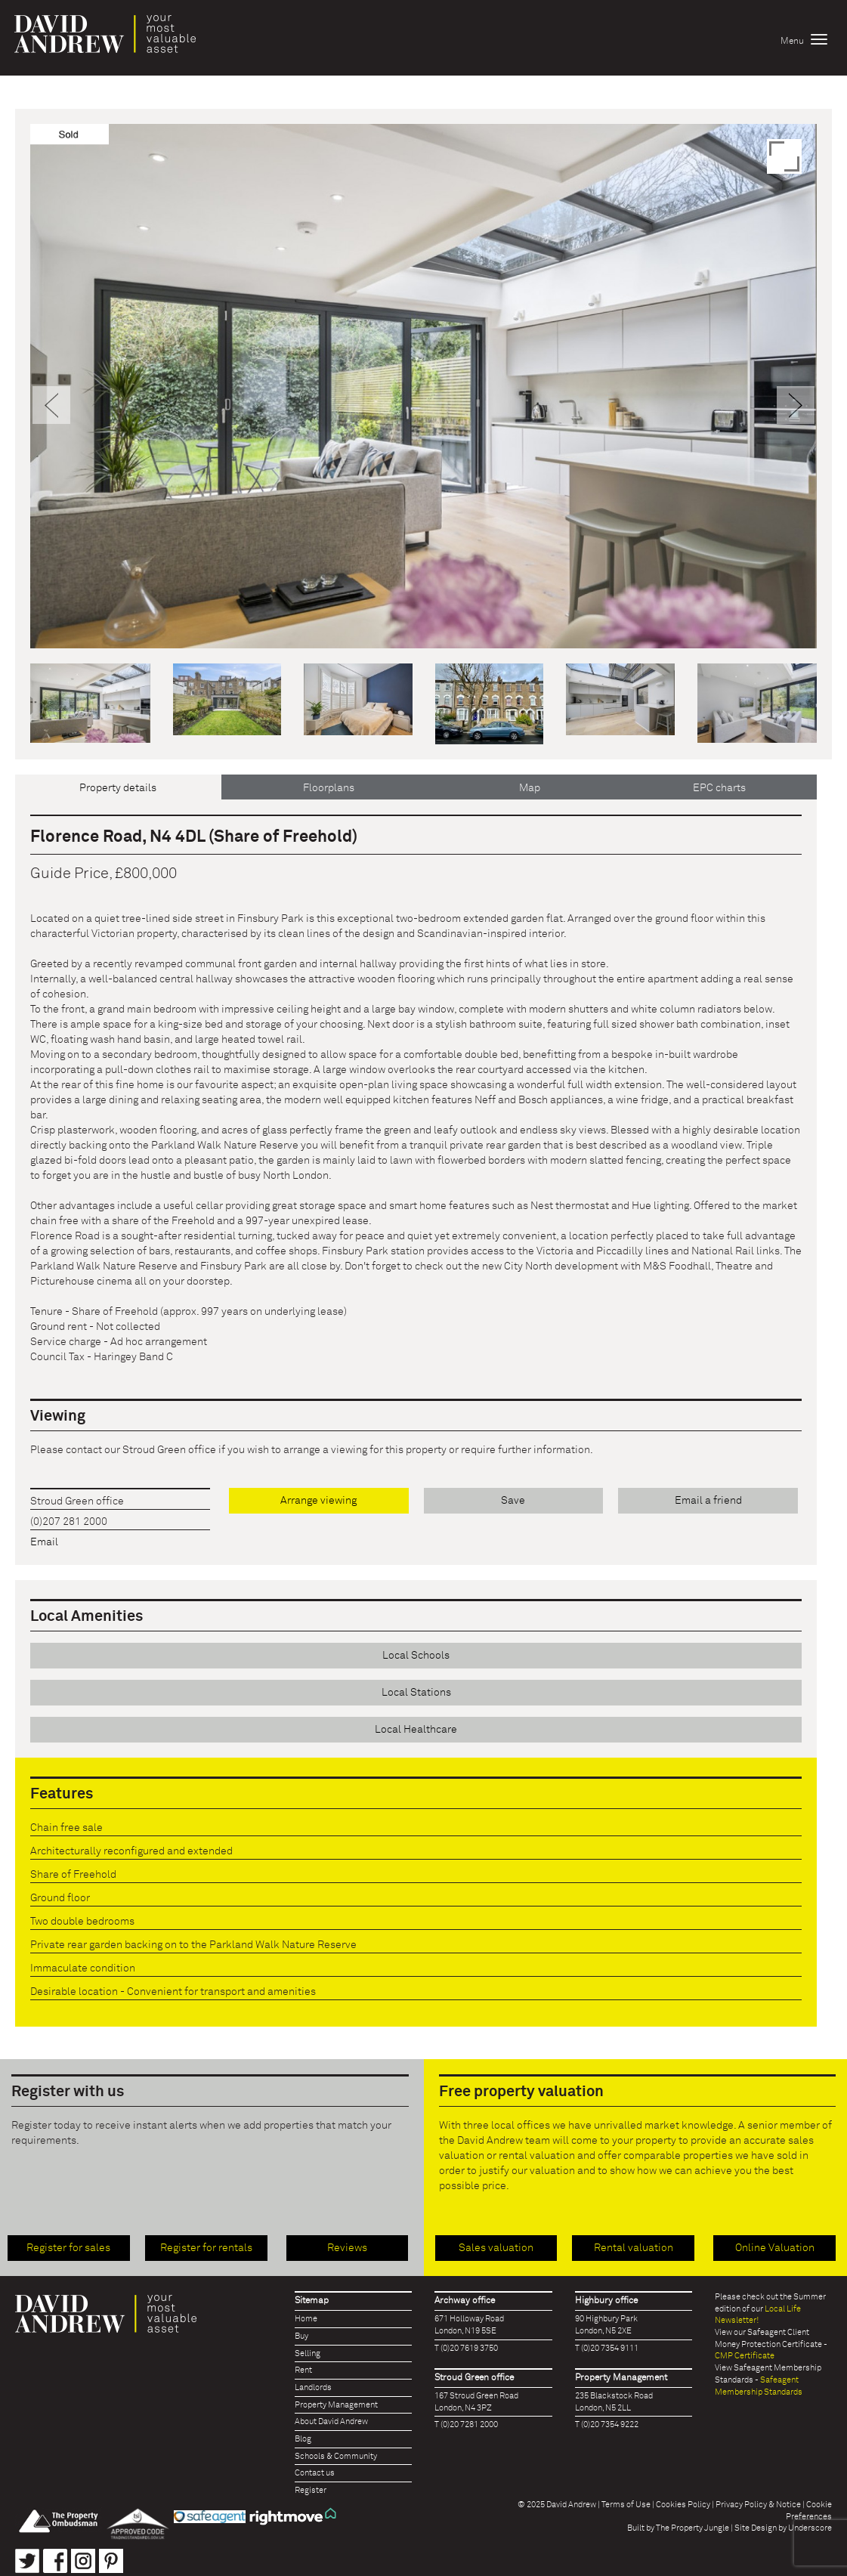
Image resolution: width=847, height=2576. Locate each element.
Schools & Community (336, 2456)
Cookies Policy (683, 2504)
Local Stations (416, 1692)
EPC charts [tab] (719, 788)
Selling (307, 2353)
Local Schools (416, 1655)
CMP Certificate (744, 2356)
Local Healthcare (416, 1729)
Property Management (336, 2405)
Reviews (347, 2248)
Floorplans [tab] (328, 788)
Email (44, 1542)
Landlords (313, 2387)
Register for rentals (206, 2248)
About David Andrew (331, 2421)
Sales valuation (496, 2248)
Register (310, 2490)
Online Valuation (775, 2248)
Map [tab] (529, 788)
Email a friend (708, 1500)
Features (61, 1793)
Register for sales (68, 2248)
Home (306, 2319)
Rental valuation (633, 2248)
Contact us (315, 2473)
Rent (303, 2370)
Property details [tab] (117, 788)
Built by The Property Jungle (678, 2528)
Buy (301, 2336)
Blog (303, 2439)
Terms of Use (626, 2504)
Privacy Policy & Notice (758, 2504)
